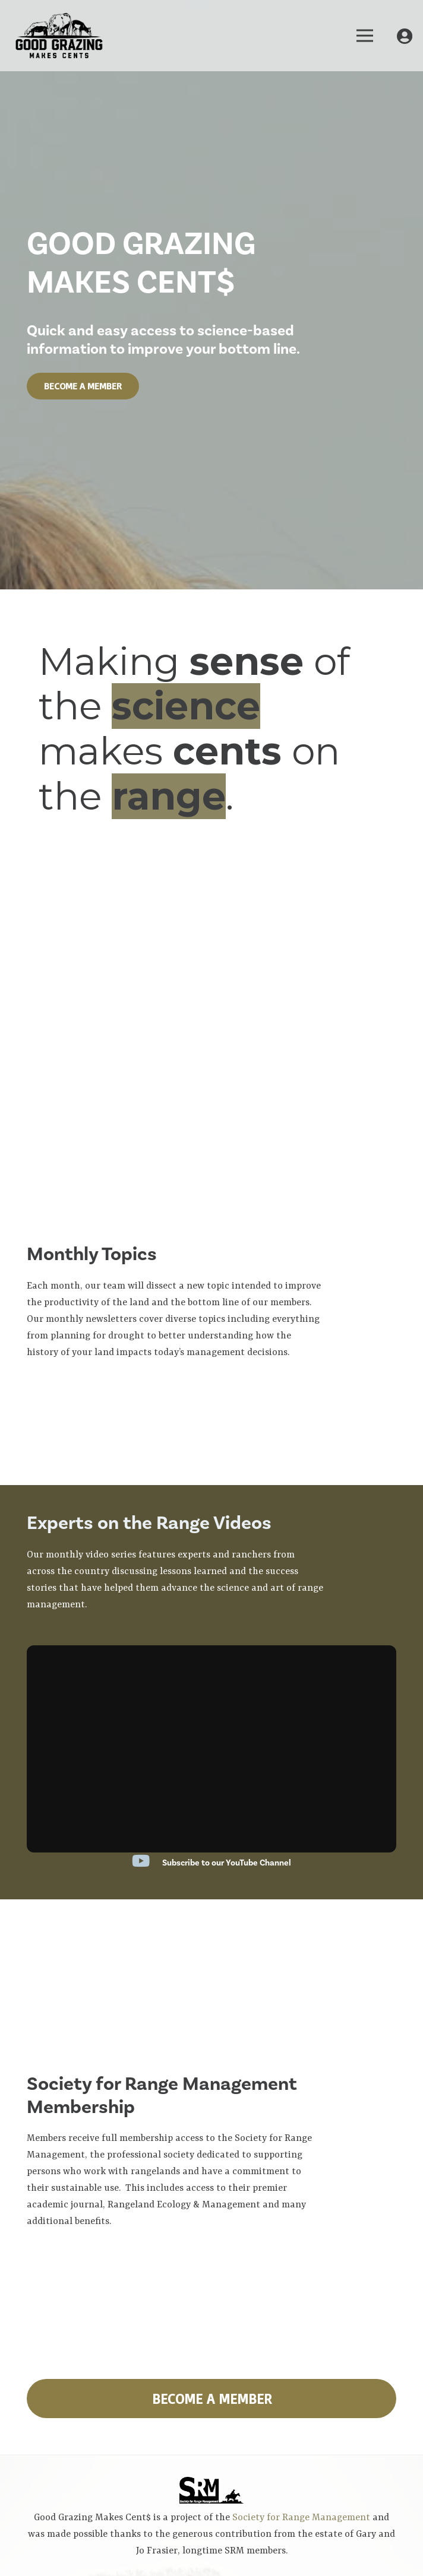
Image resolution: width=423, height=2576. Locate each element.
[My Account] (404, 36)
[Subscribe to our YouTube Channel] (147, 1862)
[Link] (58, 35)
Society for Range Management (302, 2517)
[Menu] (365, 35)
